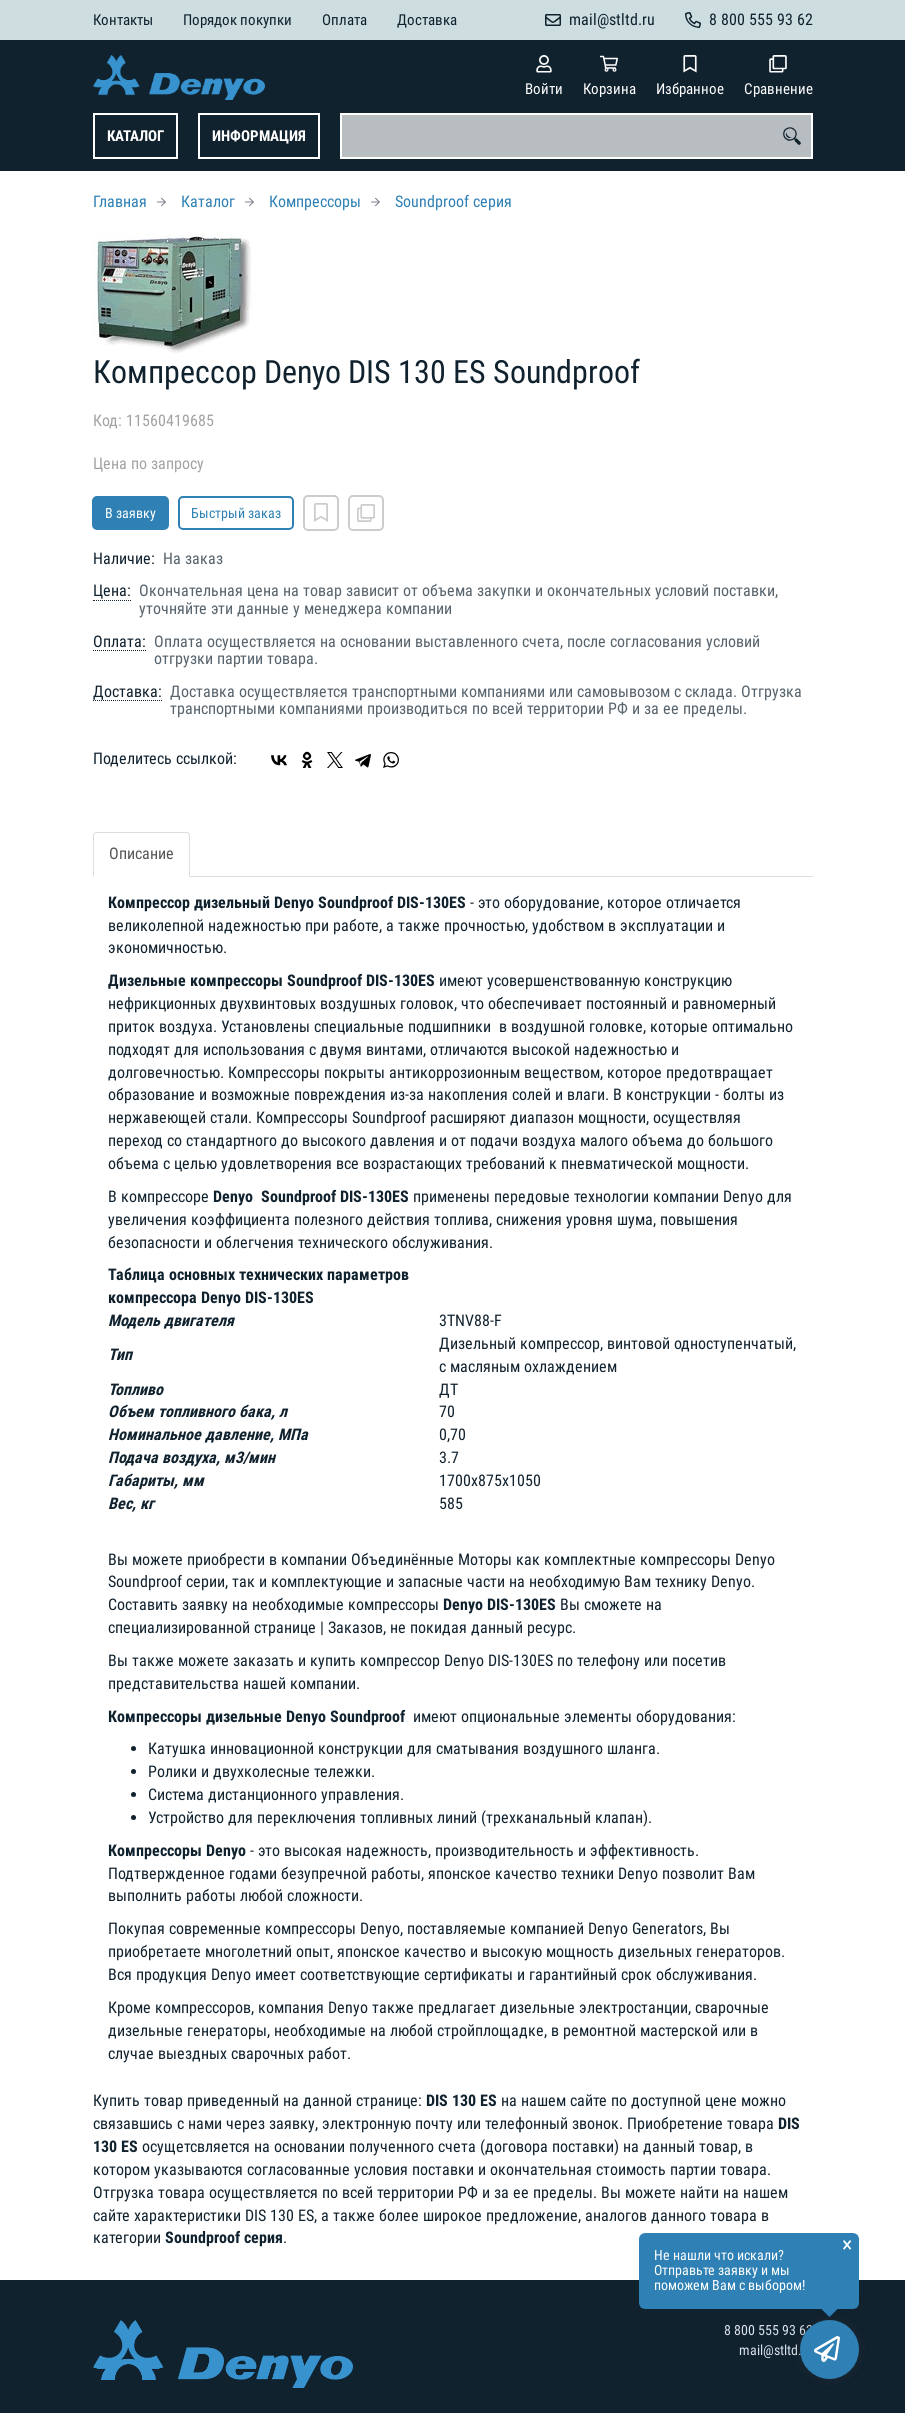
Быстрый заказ (236, 513)
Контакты (123, 20)
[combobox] (576, 136)
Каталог (135, 136)
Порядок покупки (237, 20)
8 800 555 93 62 (761, 19)
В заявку (130, 513)
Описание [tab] (141, 853)
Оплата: (119, 642)
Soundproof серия (453, 201)
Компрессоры (315, 201)
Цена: (112, 591)
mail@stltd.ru (612, 19)
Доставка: (127, 692)
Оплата (344, 20)
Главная (120, 201)
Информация (259, 136)
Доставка (427, 20)
